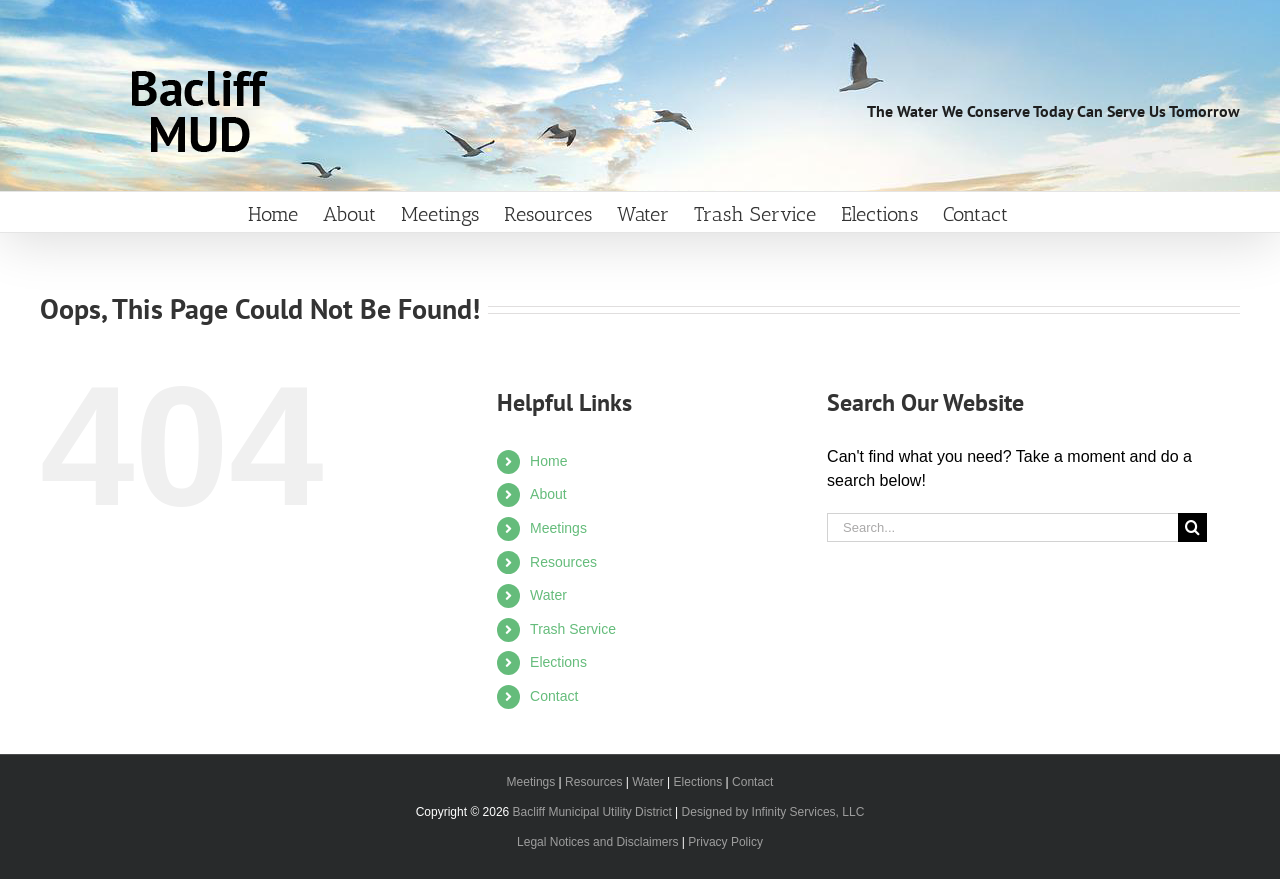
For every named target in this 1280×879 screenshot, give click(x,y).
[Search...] (1002, 527)
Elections (558, 662)
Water (548, 595)
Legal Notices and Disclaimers (597, 842)
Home (548, 461)
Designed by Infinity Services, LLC (773, 812)
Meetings (558, 528)
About (548, 494)
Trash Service (573, 629)
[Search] (1192, 527)
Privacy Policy (725, 842)
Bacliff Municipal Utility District (592, 812)
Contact (554, 696)
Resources (563, 562)
